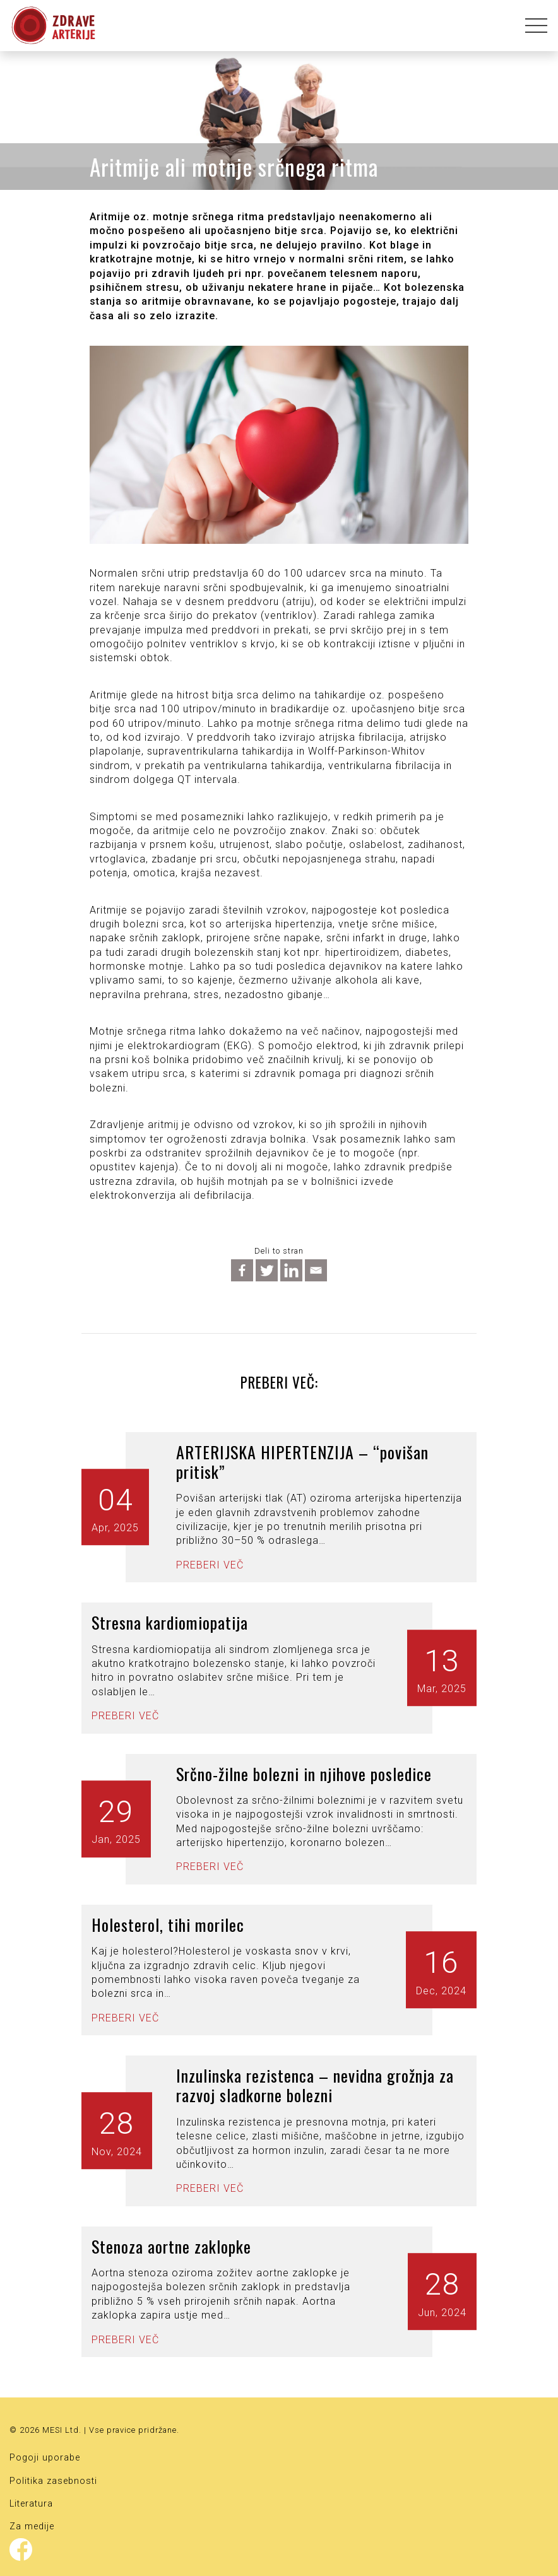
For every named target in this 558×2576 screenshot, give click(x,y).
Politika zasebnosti (53, 2481)
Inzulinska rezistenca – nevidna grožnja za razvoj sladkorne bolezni (315, 2085)
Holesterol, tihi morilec (168, 1924)
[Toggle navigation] (532, 25)
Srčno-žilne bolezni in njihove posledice (304, 1773)
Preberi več (210, 1565)
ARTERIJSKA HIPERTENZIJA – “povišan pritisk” (302, 1462)
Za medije (31, 2526)
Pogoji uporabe (44, 2457)
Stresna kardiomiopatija (170, 1622)
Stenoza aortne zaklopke (171, 2246)
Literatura (31, 2503)
